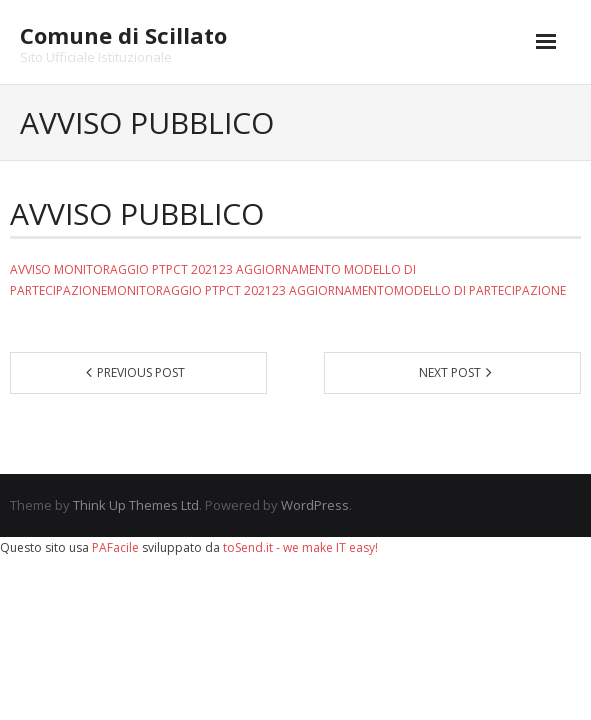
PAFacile (115, 547)
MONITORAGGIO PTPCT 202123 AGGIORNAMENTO (197, 269)
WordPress (315, 505)
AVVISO (30, 269)
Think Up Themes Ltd (136, 505)
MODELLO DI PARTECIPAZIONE (480, 290)
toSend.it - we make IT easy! (300, 547)
